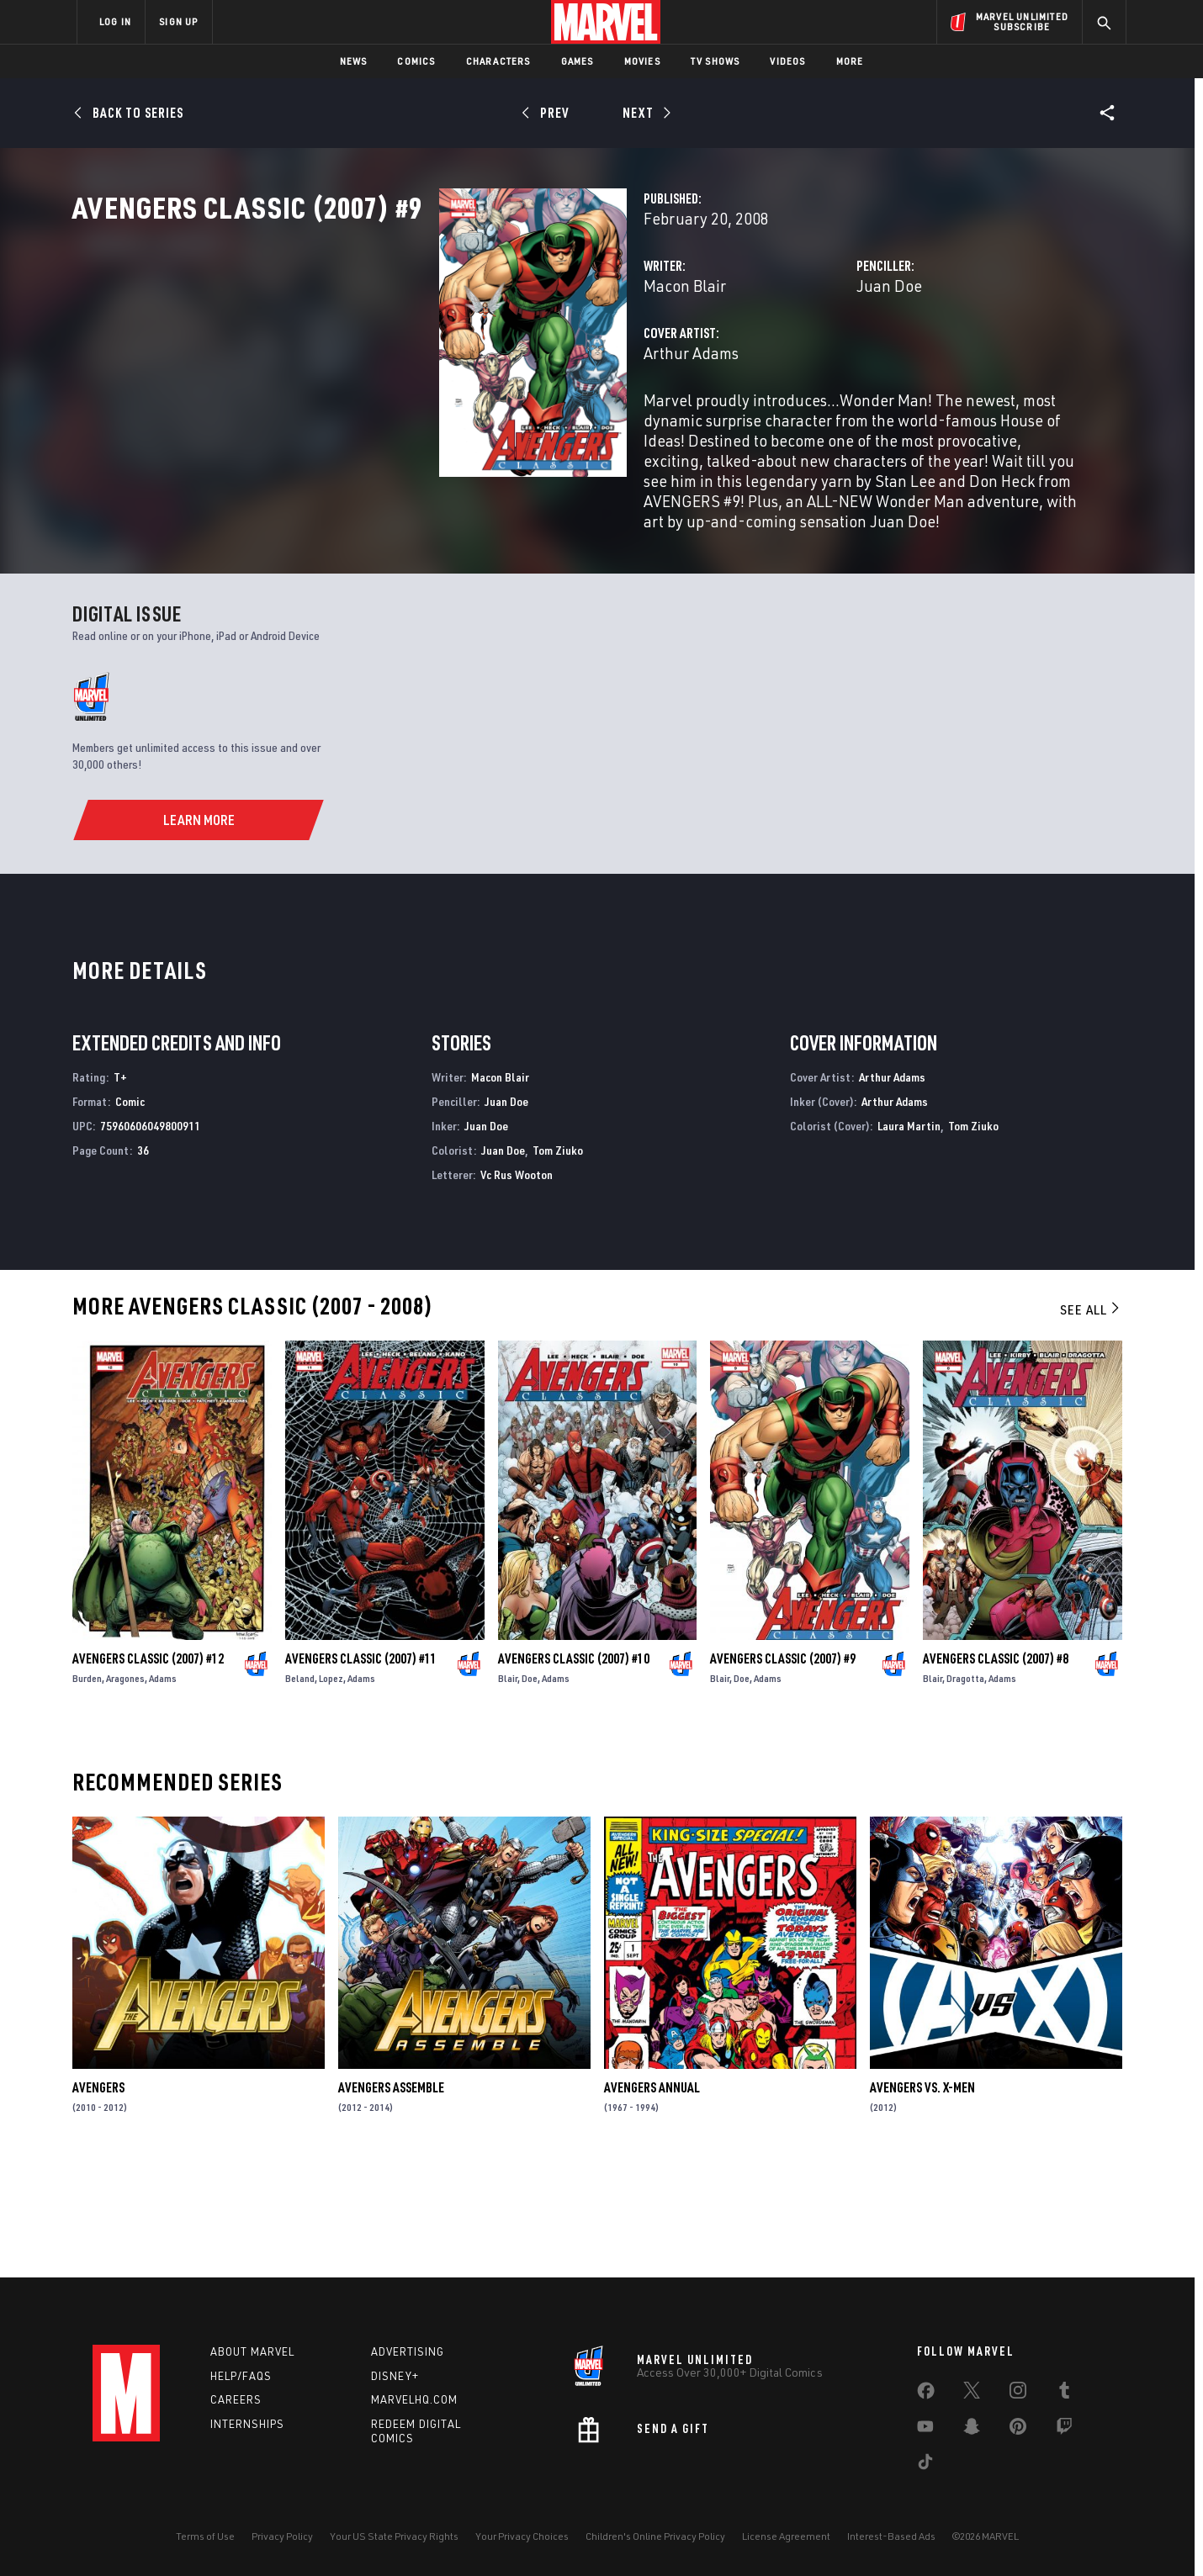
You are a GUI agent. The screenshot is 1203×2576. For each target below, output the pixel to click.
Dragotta (965, 1787)
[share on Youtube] (925, 2429)
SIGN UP (178, 21)
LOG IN (115, 21)
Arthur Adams (434, 426)
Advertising (407, 2351)
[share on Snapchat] (971, 2429)
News (354, 61)
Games (577, 61)
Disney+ (395, 2376)
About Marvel (252, 2351)
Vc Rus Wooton (516, 1284)
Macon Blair (428, 359)
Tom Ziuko (558, 1259)
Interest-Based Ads (891, 2536)
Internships (247, 2424)
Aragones (125, 1787)
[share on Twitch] (1064, 2429)
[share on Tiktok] (925, 2465)
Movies (642, 61)
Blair (507, 1787)
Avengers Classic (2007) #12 (148, 1767)
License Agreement (786, 2536)
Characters (498, 61)
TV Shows (715, 61)
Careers (236, 2400)
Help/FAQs (241, 2376)
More (850, 61)
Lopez (331, 1787)
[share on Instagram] (1018, 2393)
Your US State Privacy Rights (394, 2536)
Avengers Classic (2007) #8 (995, 1767)
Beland (300, 1787)
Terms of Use (205, 2536)
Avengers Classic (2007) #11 (361, 1767)
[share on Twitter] (971, 2393)
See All (1091, 1419)
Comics (416, 61)
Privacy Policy (282, 2536)
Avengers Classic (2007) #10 (573, 1767)
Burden (87, 1787)
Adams (163, 1787)
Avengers (98, 2197)
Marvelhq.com (414, 2400)
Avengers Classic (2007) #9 (783, 1767)
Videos (787, 61)
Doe (530, 1787)
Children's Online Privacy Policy (655, 2536)
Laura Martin (909, 1235)
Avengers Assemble (391, 2197)
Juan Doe (760, 359)
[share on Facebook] (926, 2394)
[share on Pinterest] (1018, 2429)
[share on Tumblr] (1064, 2393)
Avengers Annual (652, 2197)
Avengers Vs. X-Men (922, 2197)
